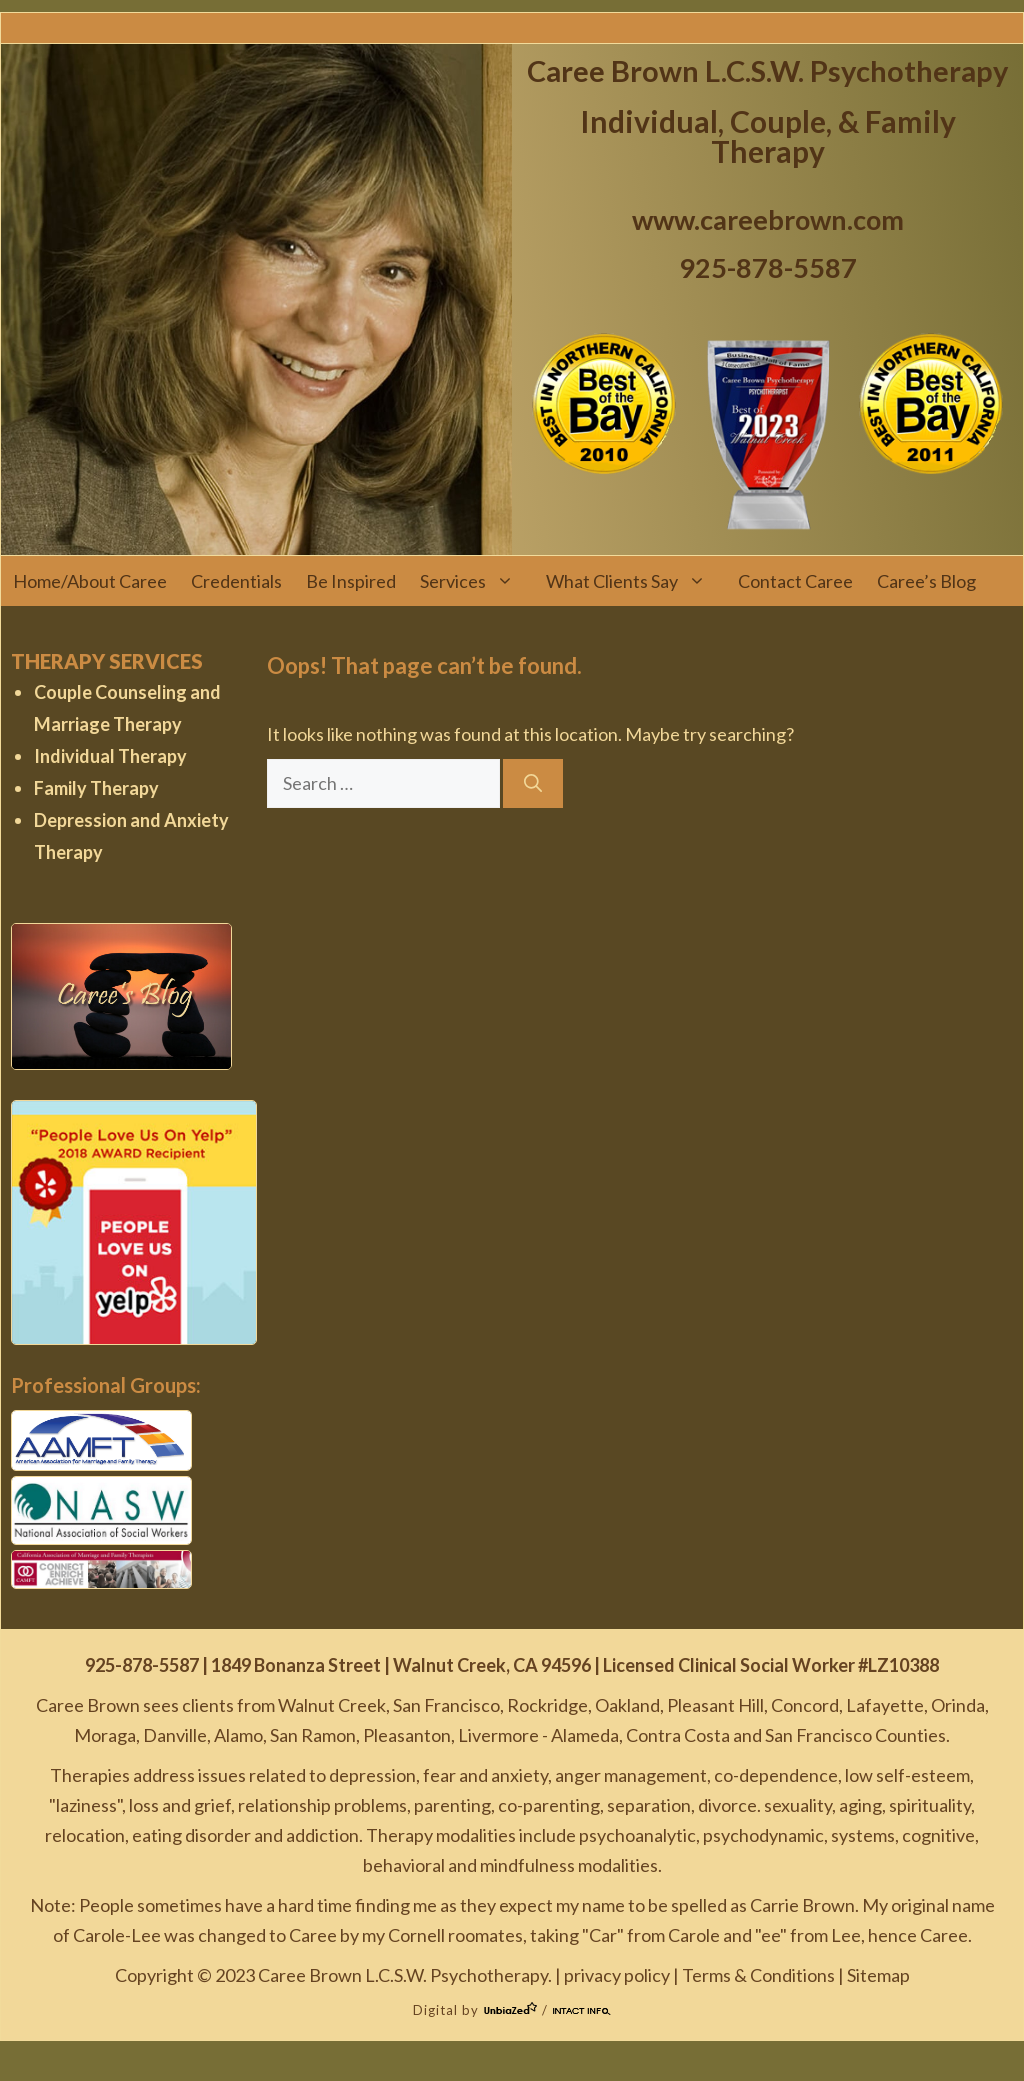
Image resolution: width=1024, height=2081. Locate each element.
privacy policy (617, 1975)
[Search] (533, 783)
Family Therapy (96, 788)
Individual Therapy (110, 756)
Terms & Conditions (758, 1975)
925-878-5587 (768, 267)
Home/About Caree (90, 581)
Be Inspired (351, 581)
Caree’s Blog (926, 581)
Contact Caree (795, 581)
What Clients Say (636, 581)
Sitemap (878, 1975)
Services (477, 581)
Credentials (236, 581)
